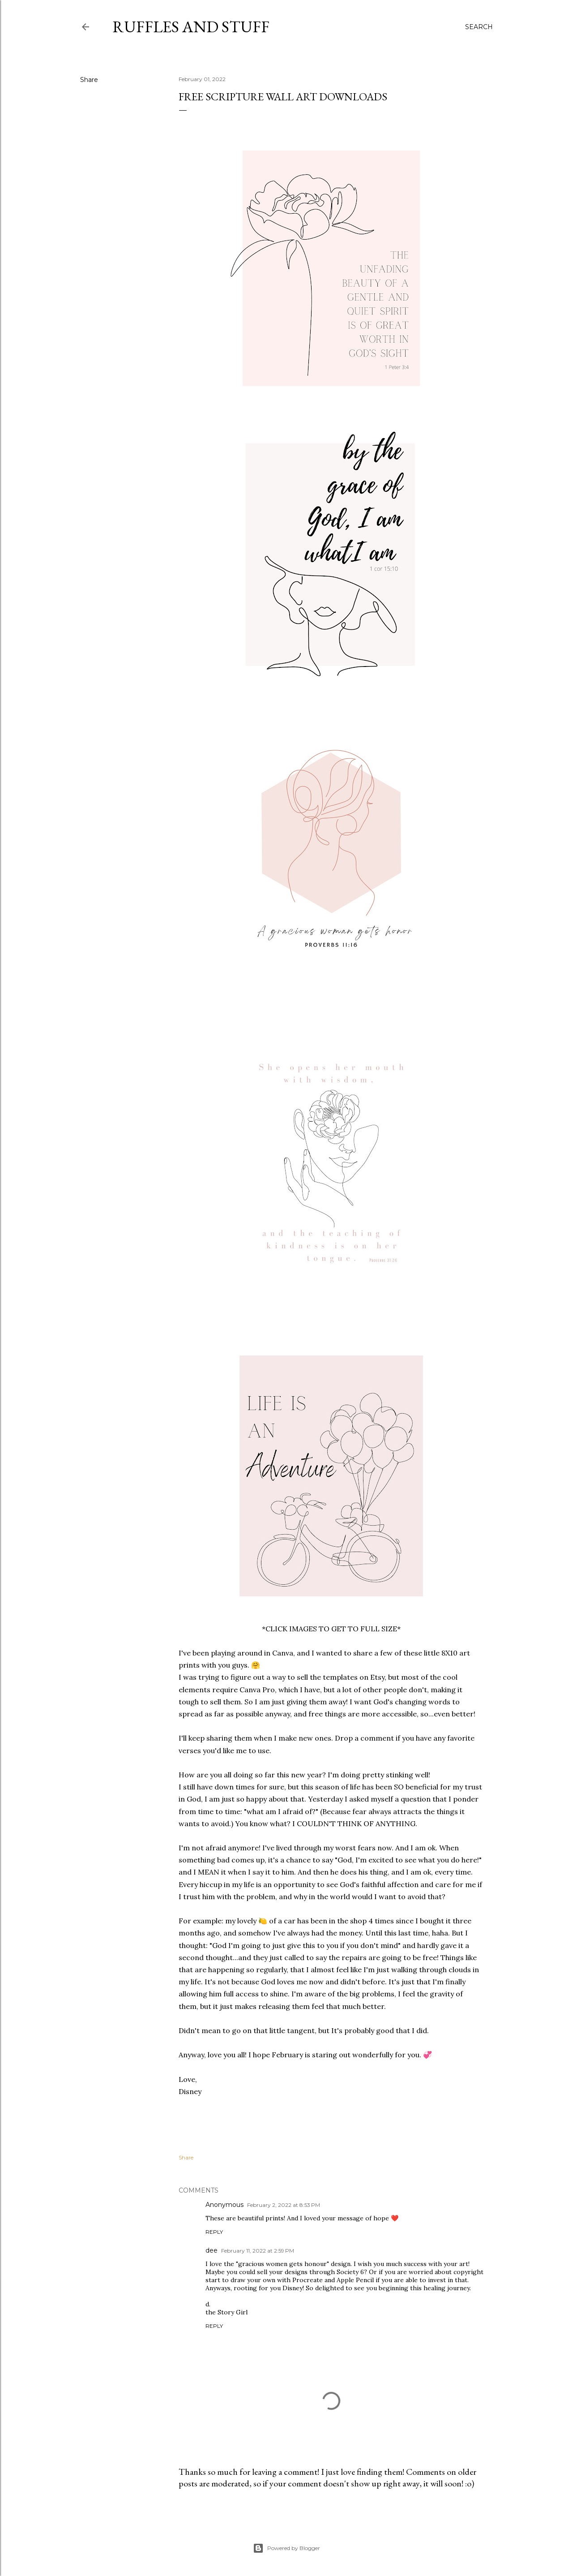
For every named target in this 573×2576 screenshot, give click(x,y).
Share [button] (89, 80)
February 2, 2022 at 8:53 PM (283, 2205)
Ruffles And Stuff (190, 26)
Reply (214, 2231)
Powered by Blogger (286, 2548)
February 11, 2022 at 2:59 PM (257, 2250)
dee (211, 2250)
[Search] (479, 27)
